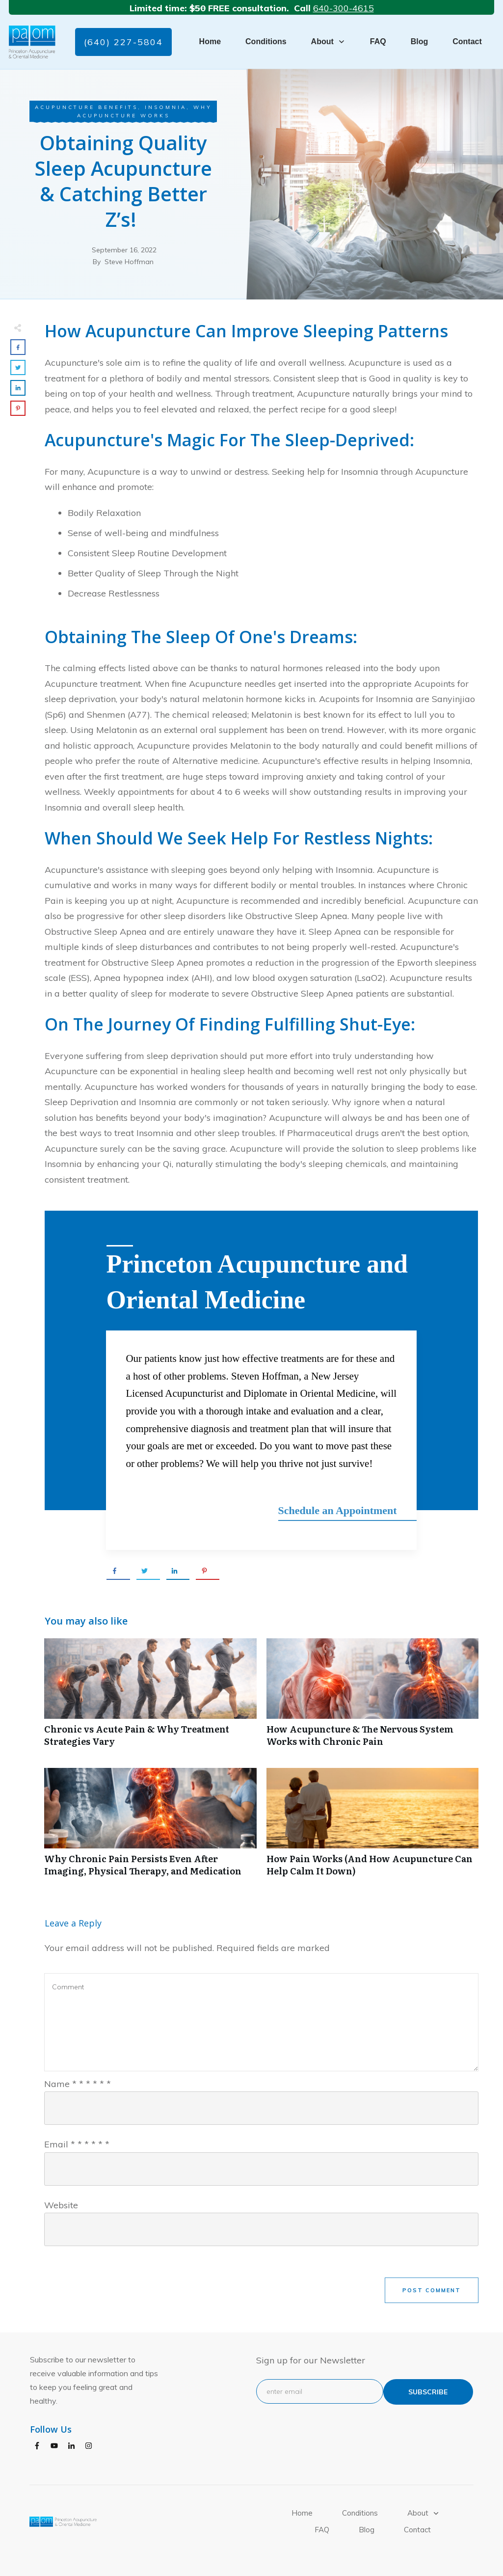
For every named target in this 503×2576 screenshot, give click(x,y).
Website (61, 2203)
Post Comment (431, 2288)
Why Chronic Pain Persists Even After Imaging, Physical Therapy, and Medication (150, 1825)
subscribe (428, 2390)
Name (77, 2082)
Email (76, 2142)
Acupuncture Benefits (86, 107)
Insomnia (165, 107)
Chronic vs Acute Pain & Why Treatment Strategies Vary (150, 1696)
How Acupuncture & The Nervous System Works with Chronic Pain (372, 1696)
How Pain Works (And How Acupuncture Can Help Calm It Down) (372, 1825)
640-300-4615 (343, 8)
